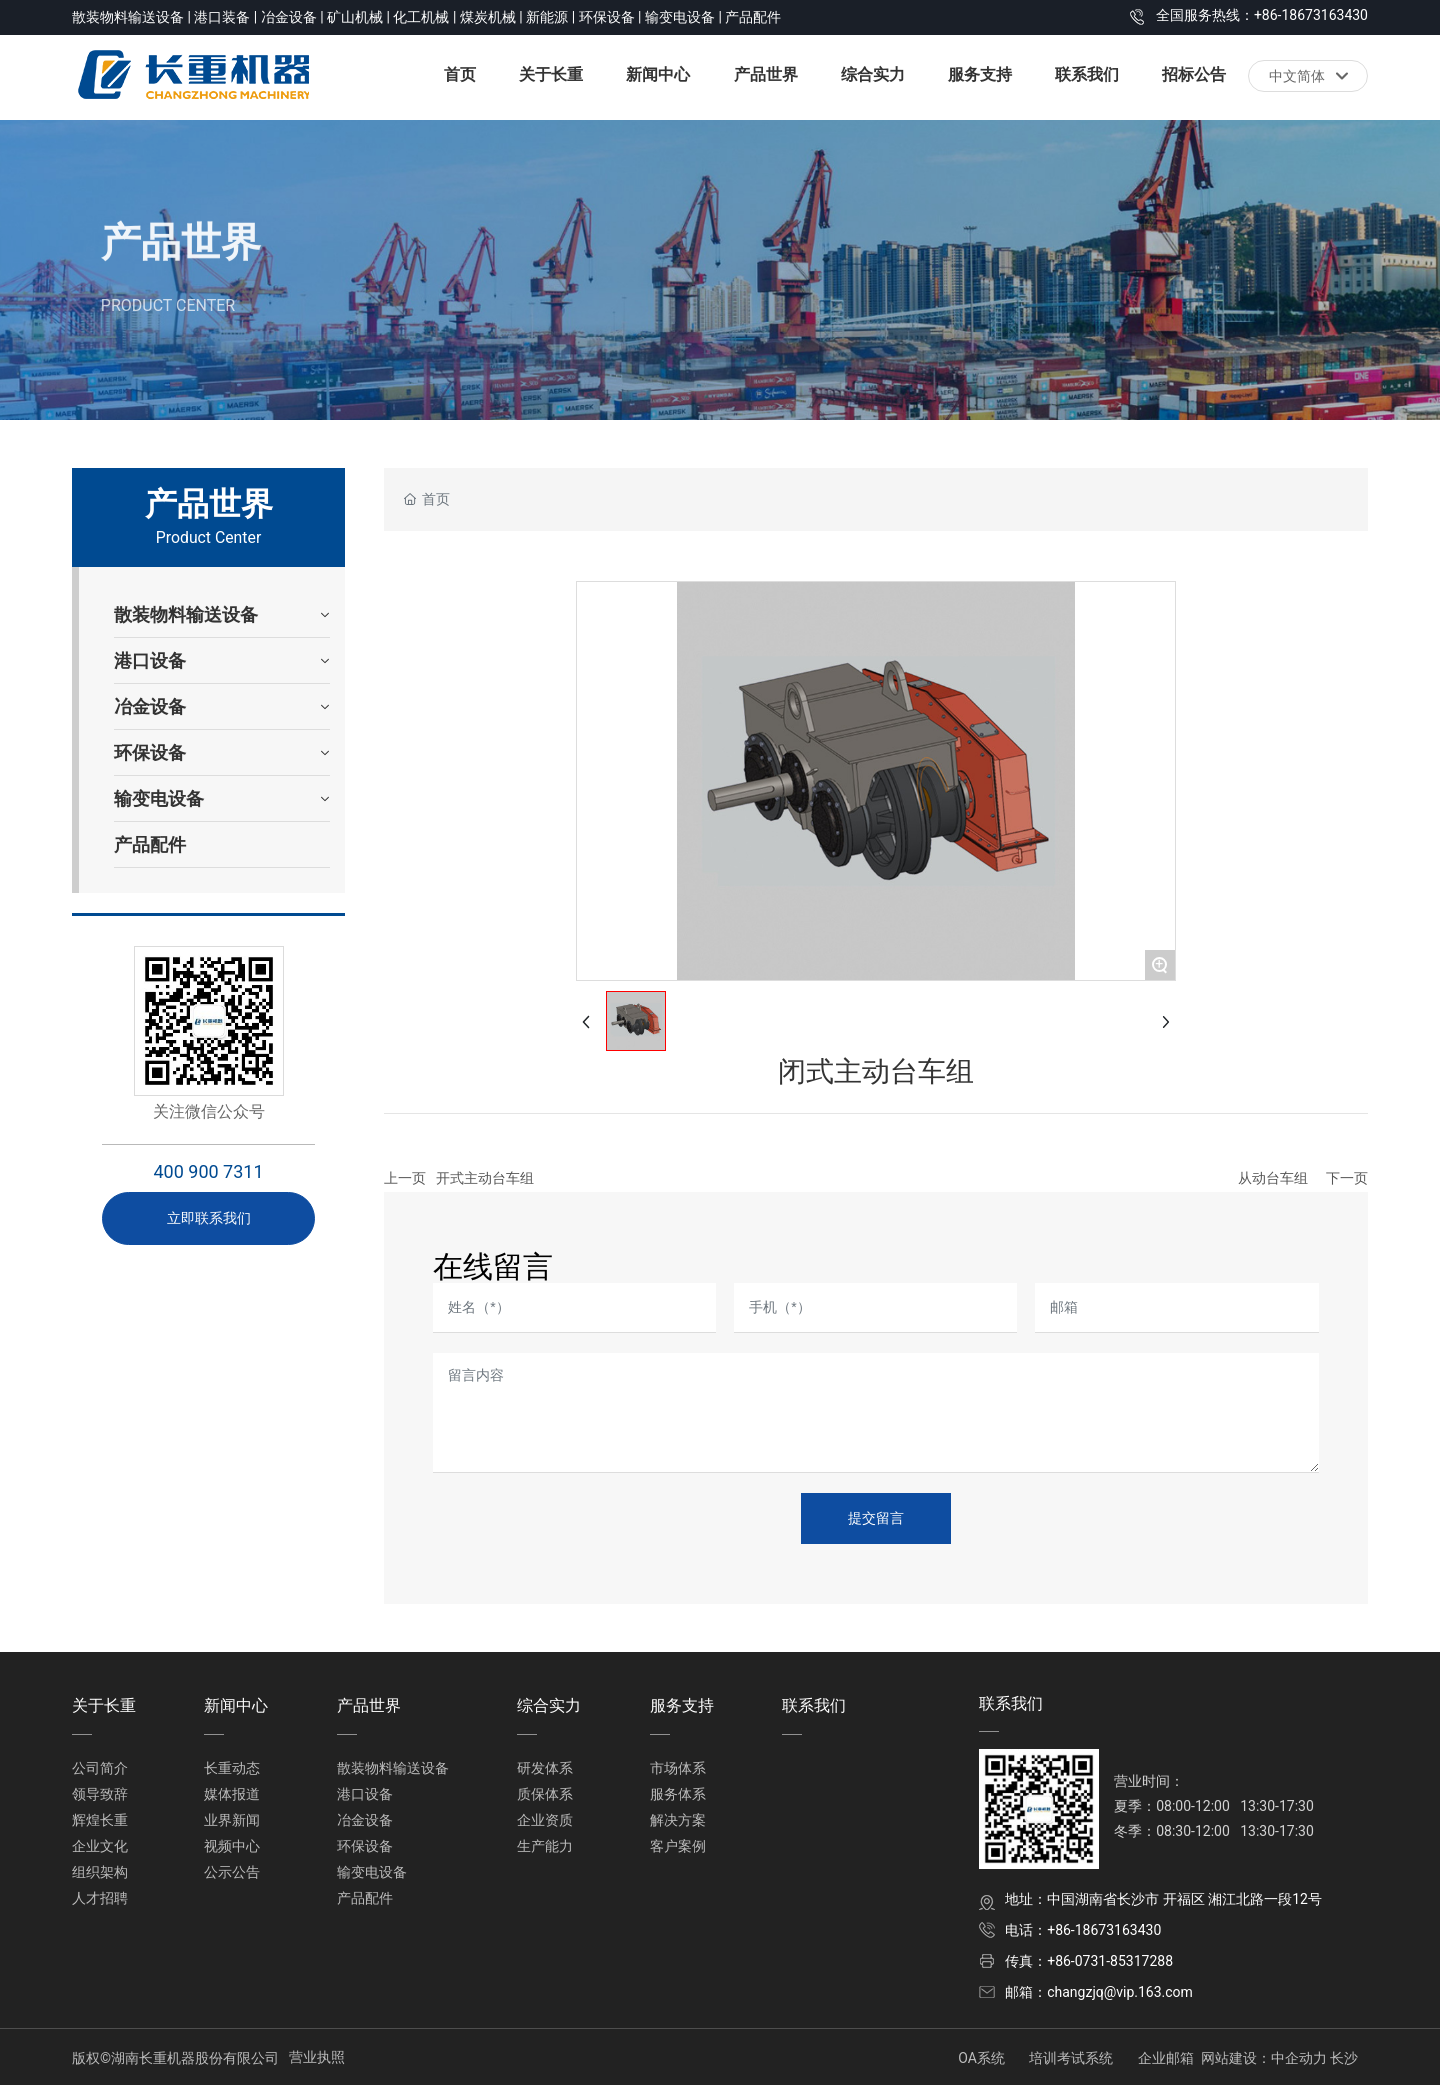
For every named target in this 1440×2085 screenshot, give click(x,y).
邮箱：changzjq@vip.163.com (1099, 1992)
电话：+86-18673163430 (1083, 1930)
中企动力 (1299, 2058)
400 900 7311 (208, 1171)
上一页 (405, 1178)
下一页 (1347, 1178)
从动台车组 (1273, 1178)
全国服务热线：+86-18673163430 (1262, 15)
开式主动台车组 (485, 1178)
